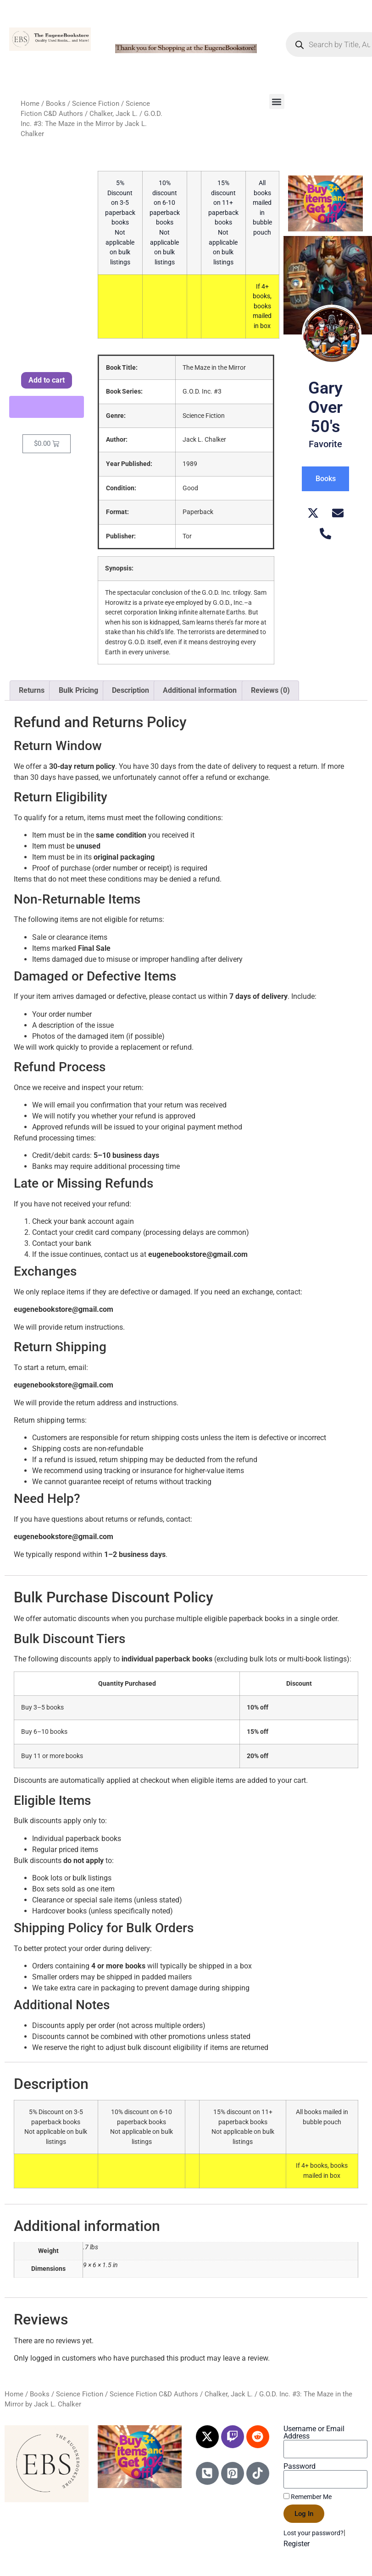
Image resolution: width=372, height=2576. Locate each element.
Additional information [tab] (200, 690)
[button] (276, 101)
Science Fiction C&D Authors (154, 2394)
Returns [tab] (31, 690)
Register (296, 2543)
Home (30, 103)
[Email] (338, 513)
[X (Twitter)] (313, 513)
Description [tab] (130, 690)
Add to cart (46, 380)
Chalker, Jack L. (113, 114)
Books (56, 103)
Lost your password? (313, 2533)
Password (299, 2466)
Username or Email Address (313, 2432)
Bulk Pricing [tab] (78, 690)
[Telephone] (325, 533)
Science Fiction (95, 103)
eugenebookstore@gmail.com (198, 1254)
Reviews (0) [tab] (270, 690)
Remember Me (307, 2496)
